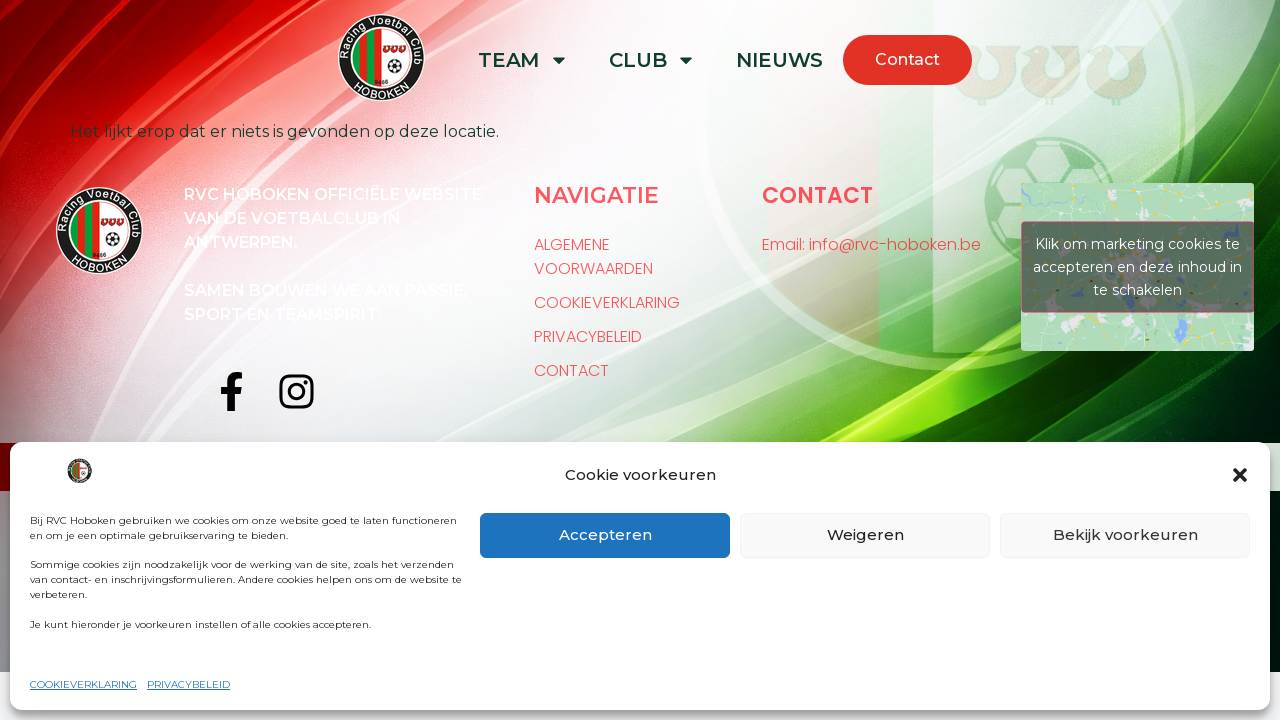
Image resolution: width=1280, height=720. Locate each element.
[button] (1240, 475)
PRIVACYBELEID (188, 684)
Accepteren (605, 534)
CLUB (652, 60)
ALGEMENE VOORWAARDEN (593, 256)
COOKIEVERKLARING (83, 684)
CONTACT (571, 370)
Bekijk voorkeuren (1125, 534)
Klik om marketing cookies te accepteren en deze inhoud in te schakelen (1137, 266)
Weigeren (865, 534)
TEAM (523, 60)
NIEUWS (779, 60)
